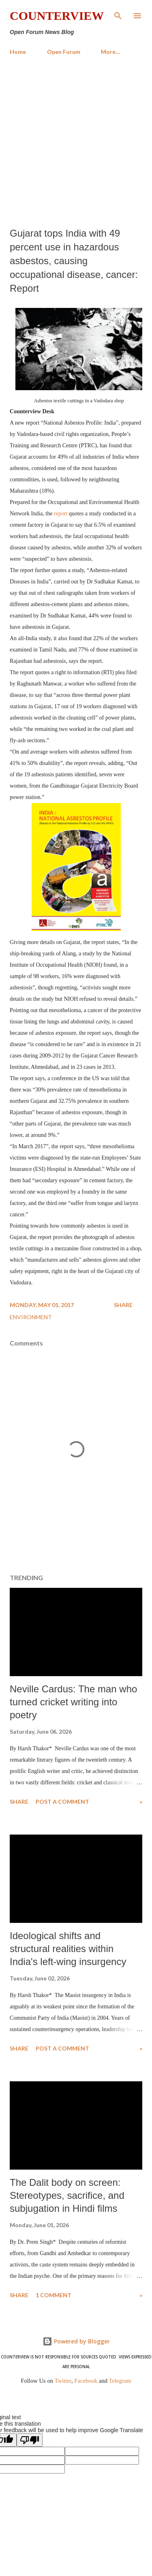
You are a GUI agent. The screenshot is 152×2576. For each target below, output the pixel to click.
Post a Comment (62, 1801)
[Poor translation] (30, 2440)
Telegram (120, 2380)
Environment (31, 1317)
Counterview (57, 15)
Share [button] (123, 1304)
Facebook (85, 2380)
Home (18, 51)
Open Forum (63, 51)
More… (110, 51)
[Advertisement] (76, 142)
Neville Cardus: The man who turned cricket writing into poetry (73, 1701)
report (60, 514)
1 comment (53, 2295)
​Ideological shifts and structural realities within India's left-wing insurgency (68, 1948)
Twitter (63, 2380)
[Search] (118, 14)
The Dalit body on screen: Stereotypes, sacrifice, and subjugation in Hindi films (67, 2195)
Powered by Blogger (76, 2341)
